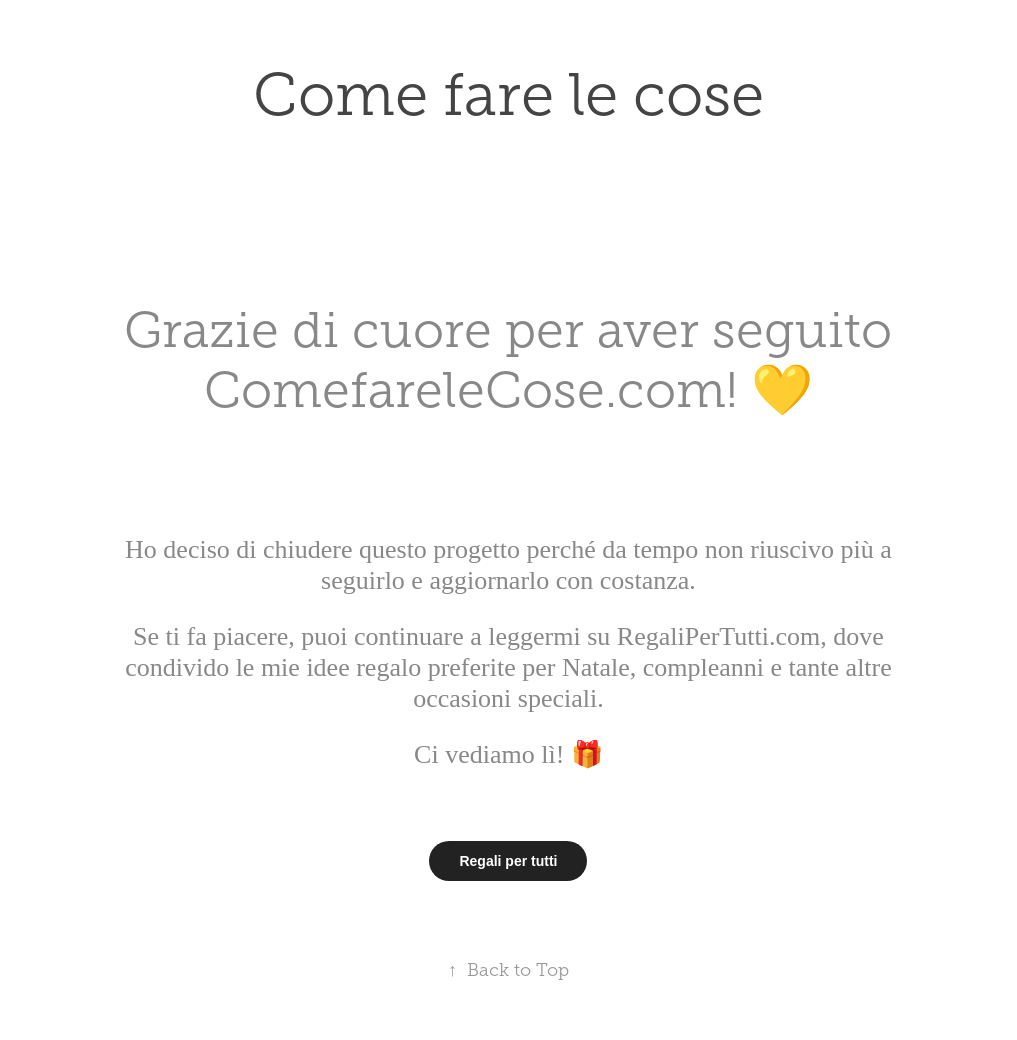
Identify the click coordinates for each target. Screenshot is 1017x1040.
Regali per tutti (508, 861)
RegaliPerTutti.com (715, 636)
